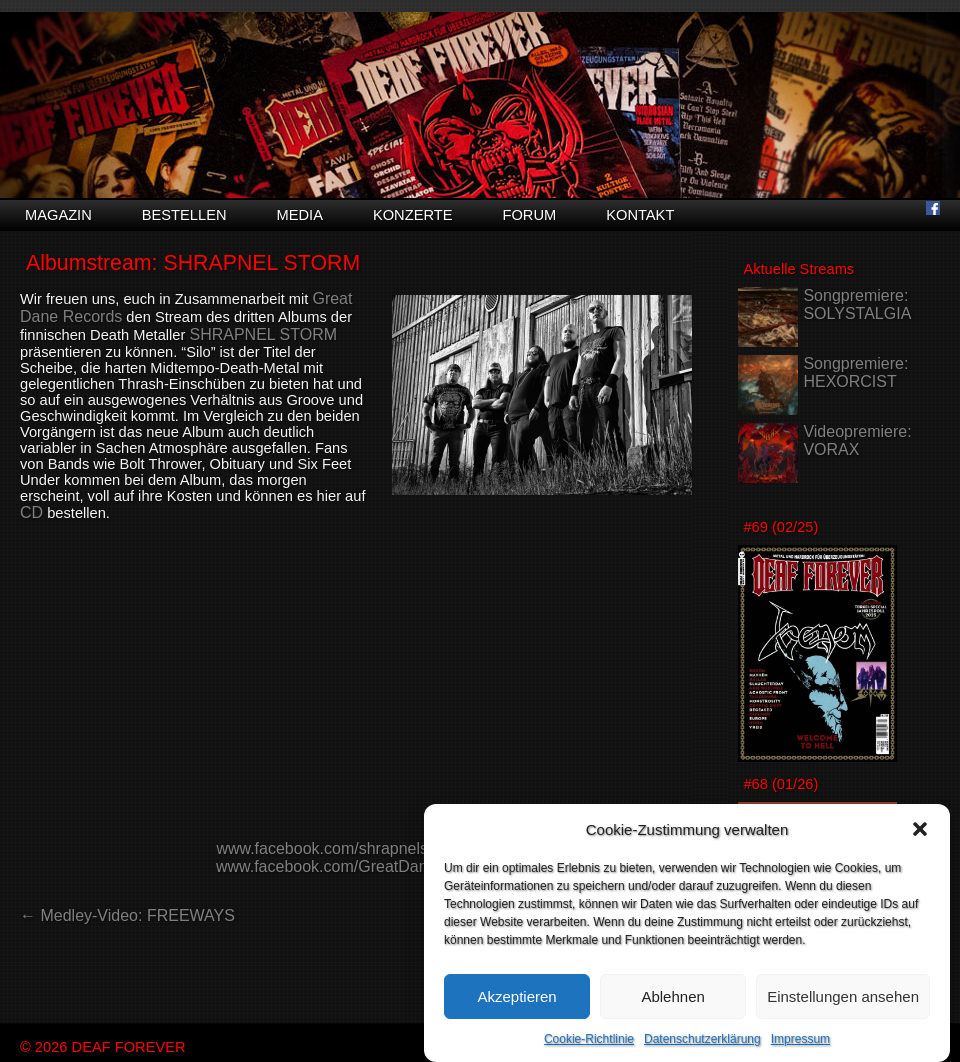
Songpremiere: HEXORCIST (855, 372)
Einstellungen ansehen (843, 996)
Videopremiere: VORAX (857, 440)
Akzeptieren (516, 996)
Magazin (58, 215)
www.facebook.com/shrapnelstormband (355, 848)
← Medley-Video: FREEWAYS (127, 915)
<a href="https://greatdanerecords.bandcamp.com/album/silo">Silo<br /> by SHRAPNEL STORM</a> (356, 687)
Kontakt (640, 215)
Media (300, 215)
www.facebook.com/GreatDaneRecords (356, 866)
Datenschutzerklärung (702, 1039)
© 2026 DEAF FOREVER (103, 1047)
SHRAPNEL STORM (263, 334)
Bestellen (184, 215)
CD (31, 512)
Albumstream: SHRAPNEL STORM (193, 263)
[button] (920, 829)
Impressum (800, 1039)
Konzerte (413, 215)
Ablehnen (672, 996)
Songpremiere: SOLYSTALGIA (857, 304)
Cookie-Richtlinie (589, 1039)
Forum (529, 215)
